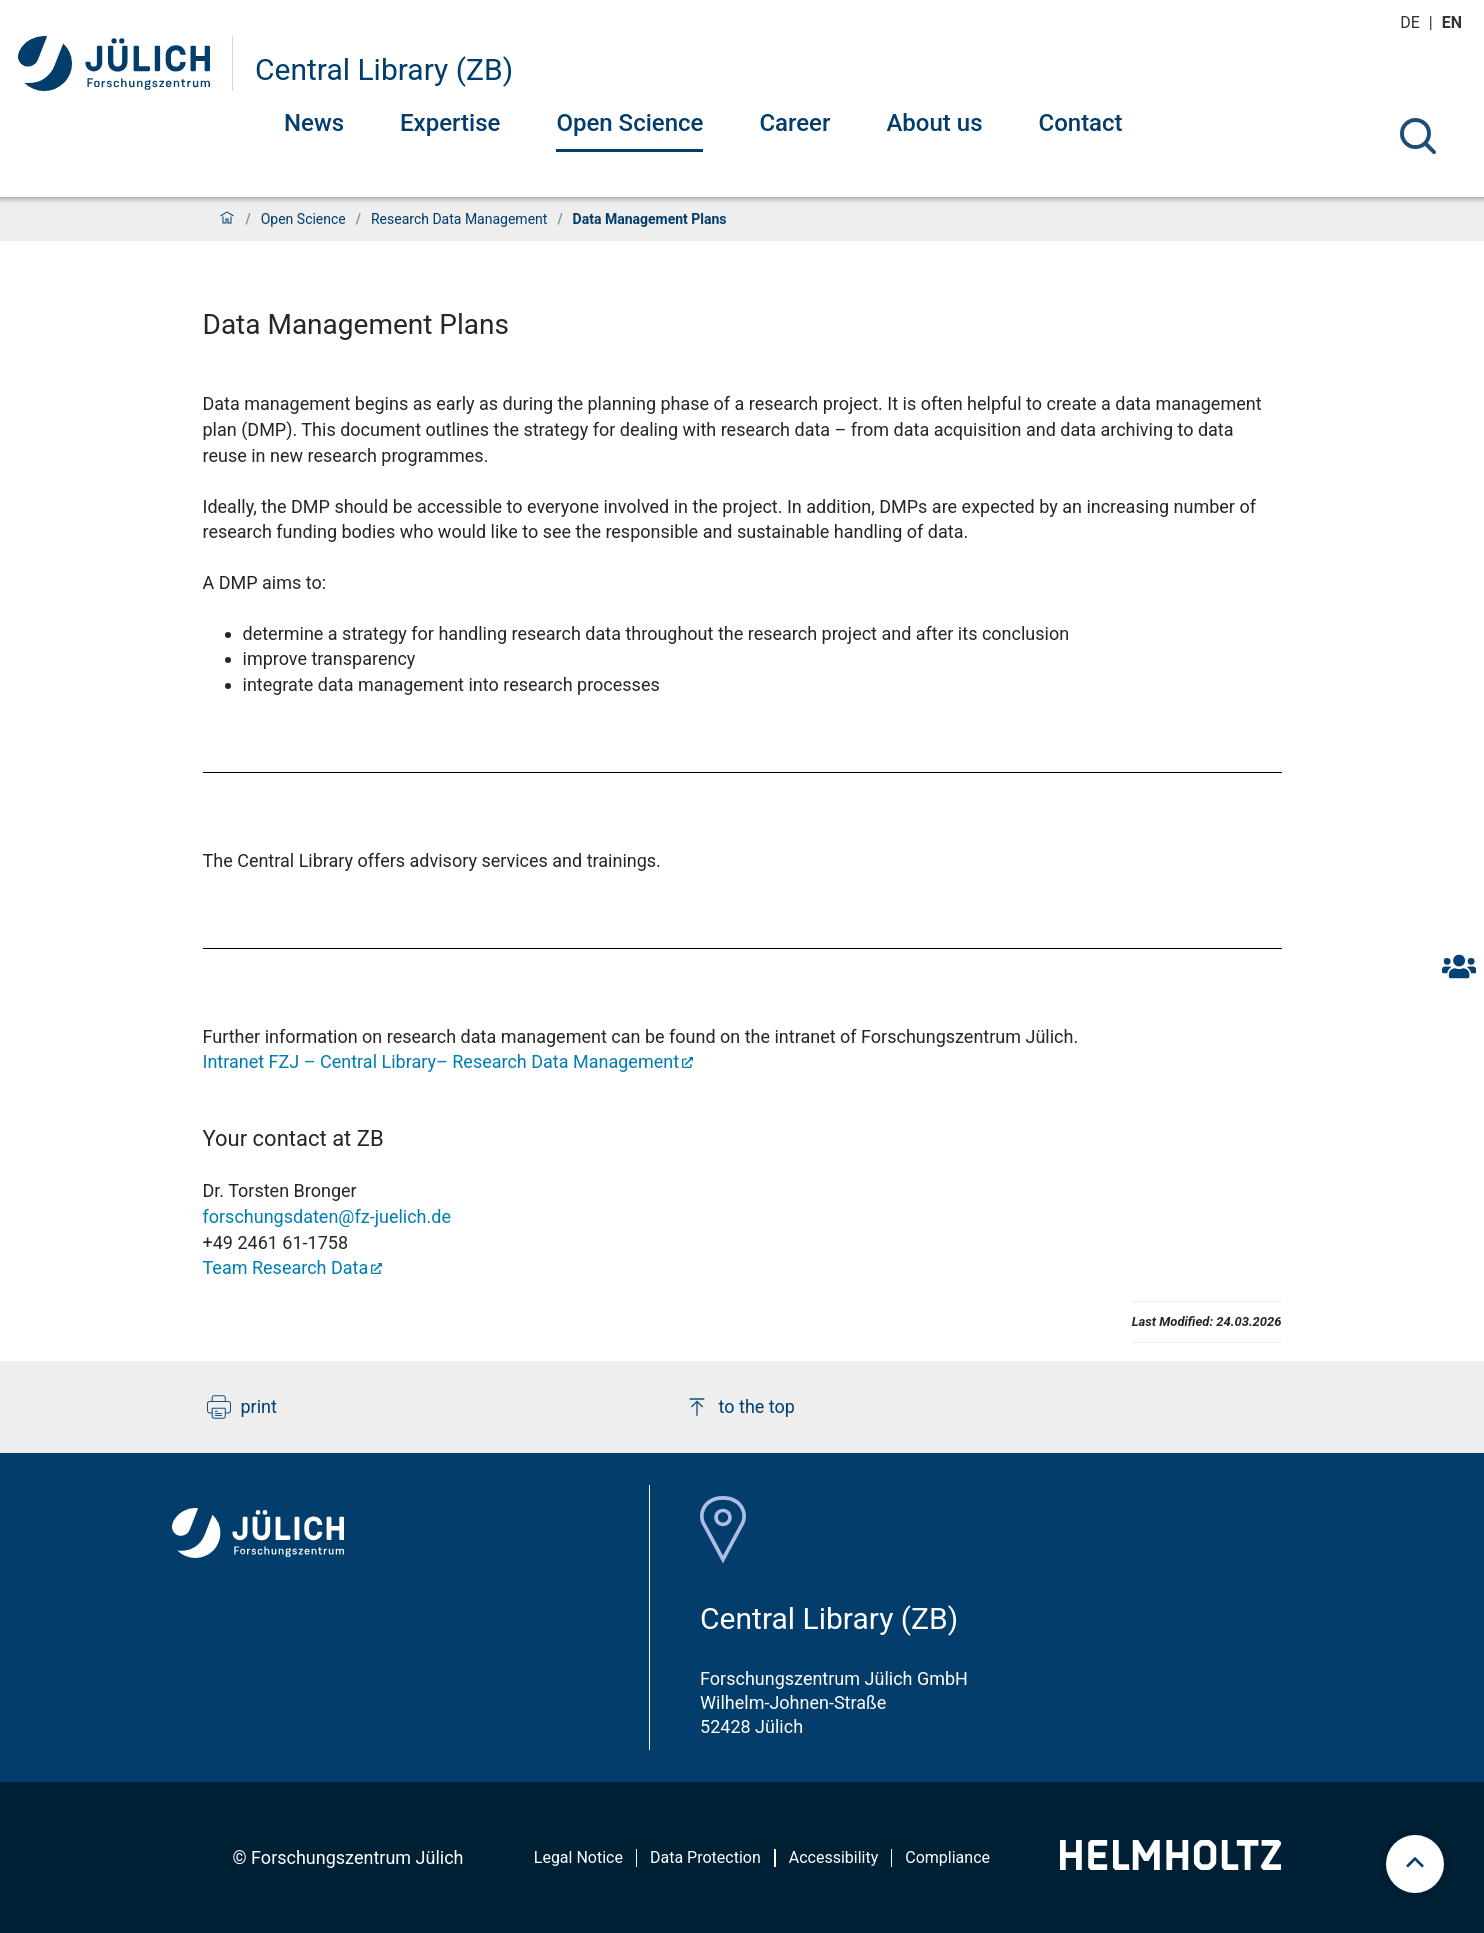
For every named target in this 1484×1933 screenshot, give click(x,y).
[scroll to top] (1415, 1864)
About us (934, 123)
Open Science (629, 123)
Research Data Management (459, 219)
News (314, 123)
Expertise (450, 123)
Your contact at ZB (293, 1138)
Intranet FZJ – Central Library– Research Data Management (441, 1061)
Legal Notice (578, 1857)
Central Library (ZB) (384, 69)
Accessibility (834, 1857)
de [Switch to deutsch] (1412, 22)
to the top (740, 1407)
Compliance (947, 1857)
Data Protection (705, 1857)
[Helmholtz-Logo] (1170, 1863)
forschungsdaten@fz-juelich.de (327, 1216)
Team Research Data (286, 1267)
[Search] (1418, 136)
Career (794, 123)
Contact (1080, 123)
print (242, 1407)
